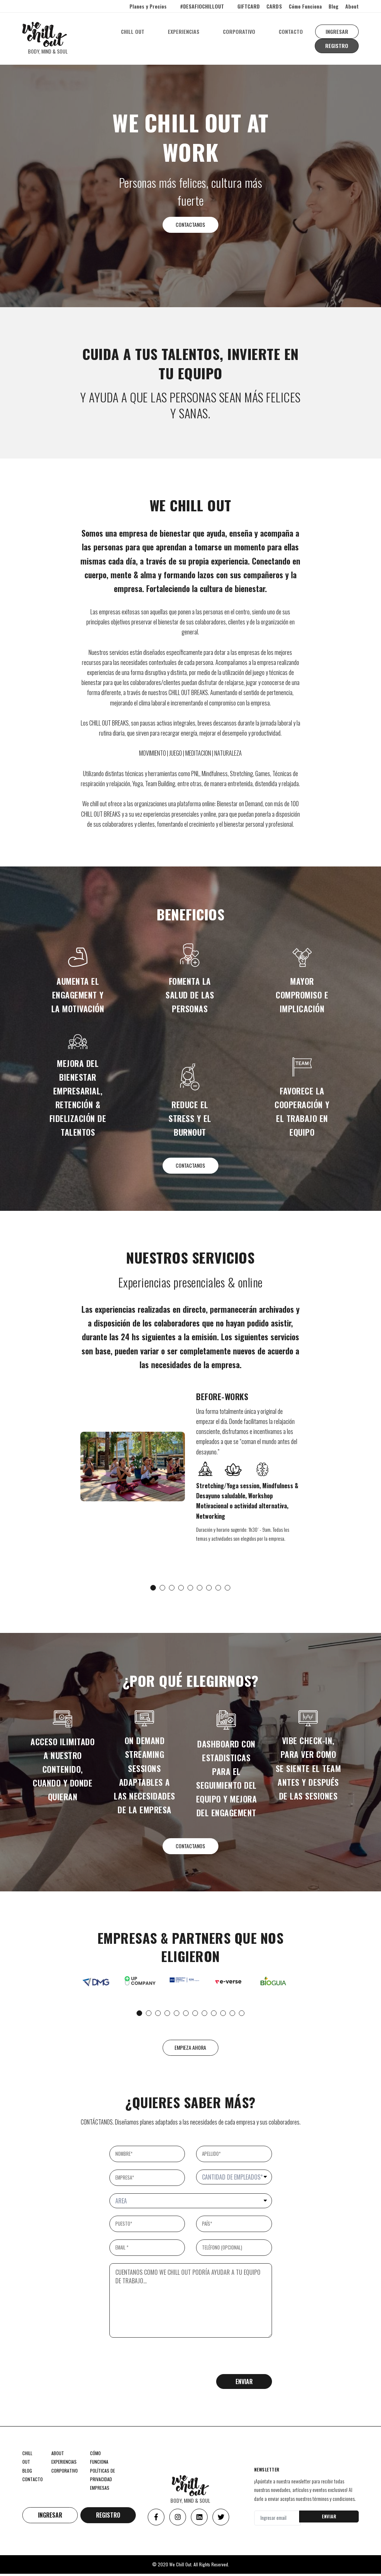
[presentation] (165, 2363)
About (352, 6)
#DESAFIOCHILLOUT (202, 6)
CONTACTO (292, 31)
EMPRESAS (99, 2491)
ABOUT (57, 2457)
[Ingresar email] (277, 2520)
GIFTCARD (248, 6)
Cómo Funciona (305, 6)
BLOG (27, 2474)
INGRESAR (337, 31)
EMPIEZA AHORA (190, 2051)
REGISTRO (337, 46)
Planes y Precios (148, 6)
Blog (334, 6)
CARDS (274, 6)
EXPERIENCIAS (185, 31)
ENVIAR (329, 2518)
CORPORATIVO (240, 31)
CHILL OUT (133, 31)
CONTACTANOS (190, 225)
